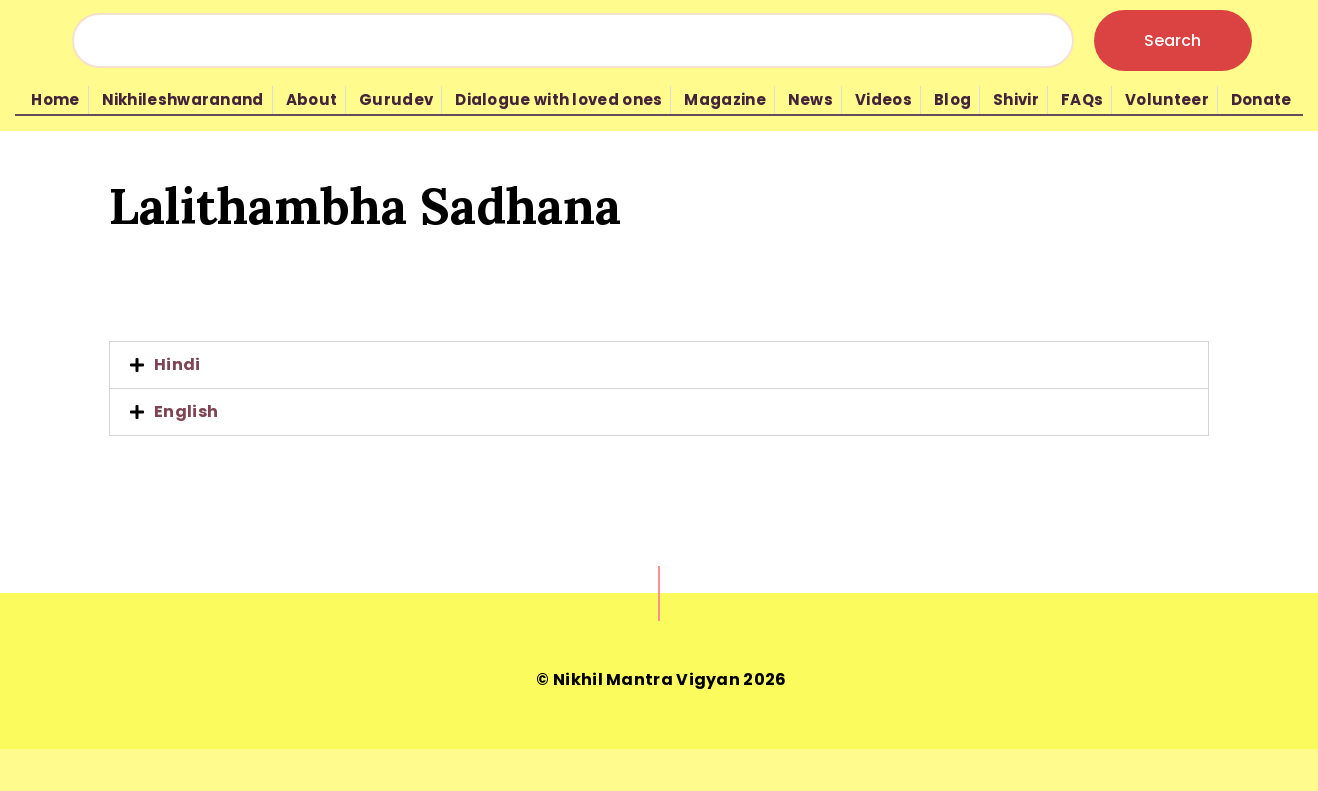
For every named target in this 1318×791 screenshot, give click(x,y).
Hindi (177, 364)
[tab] (659, 365)
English (186, 411)
